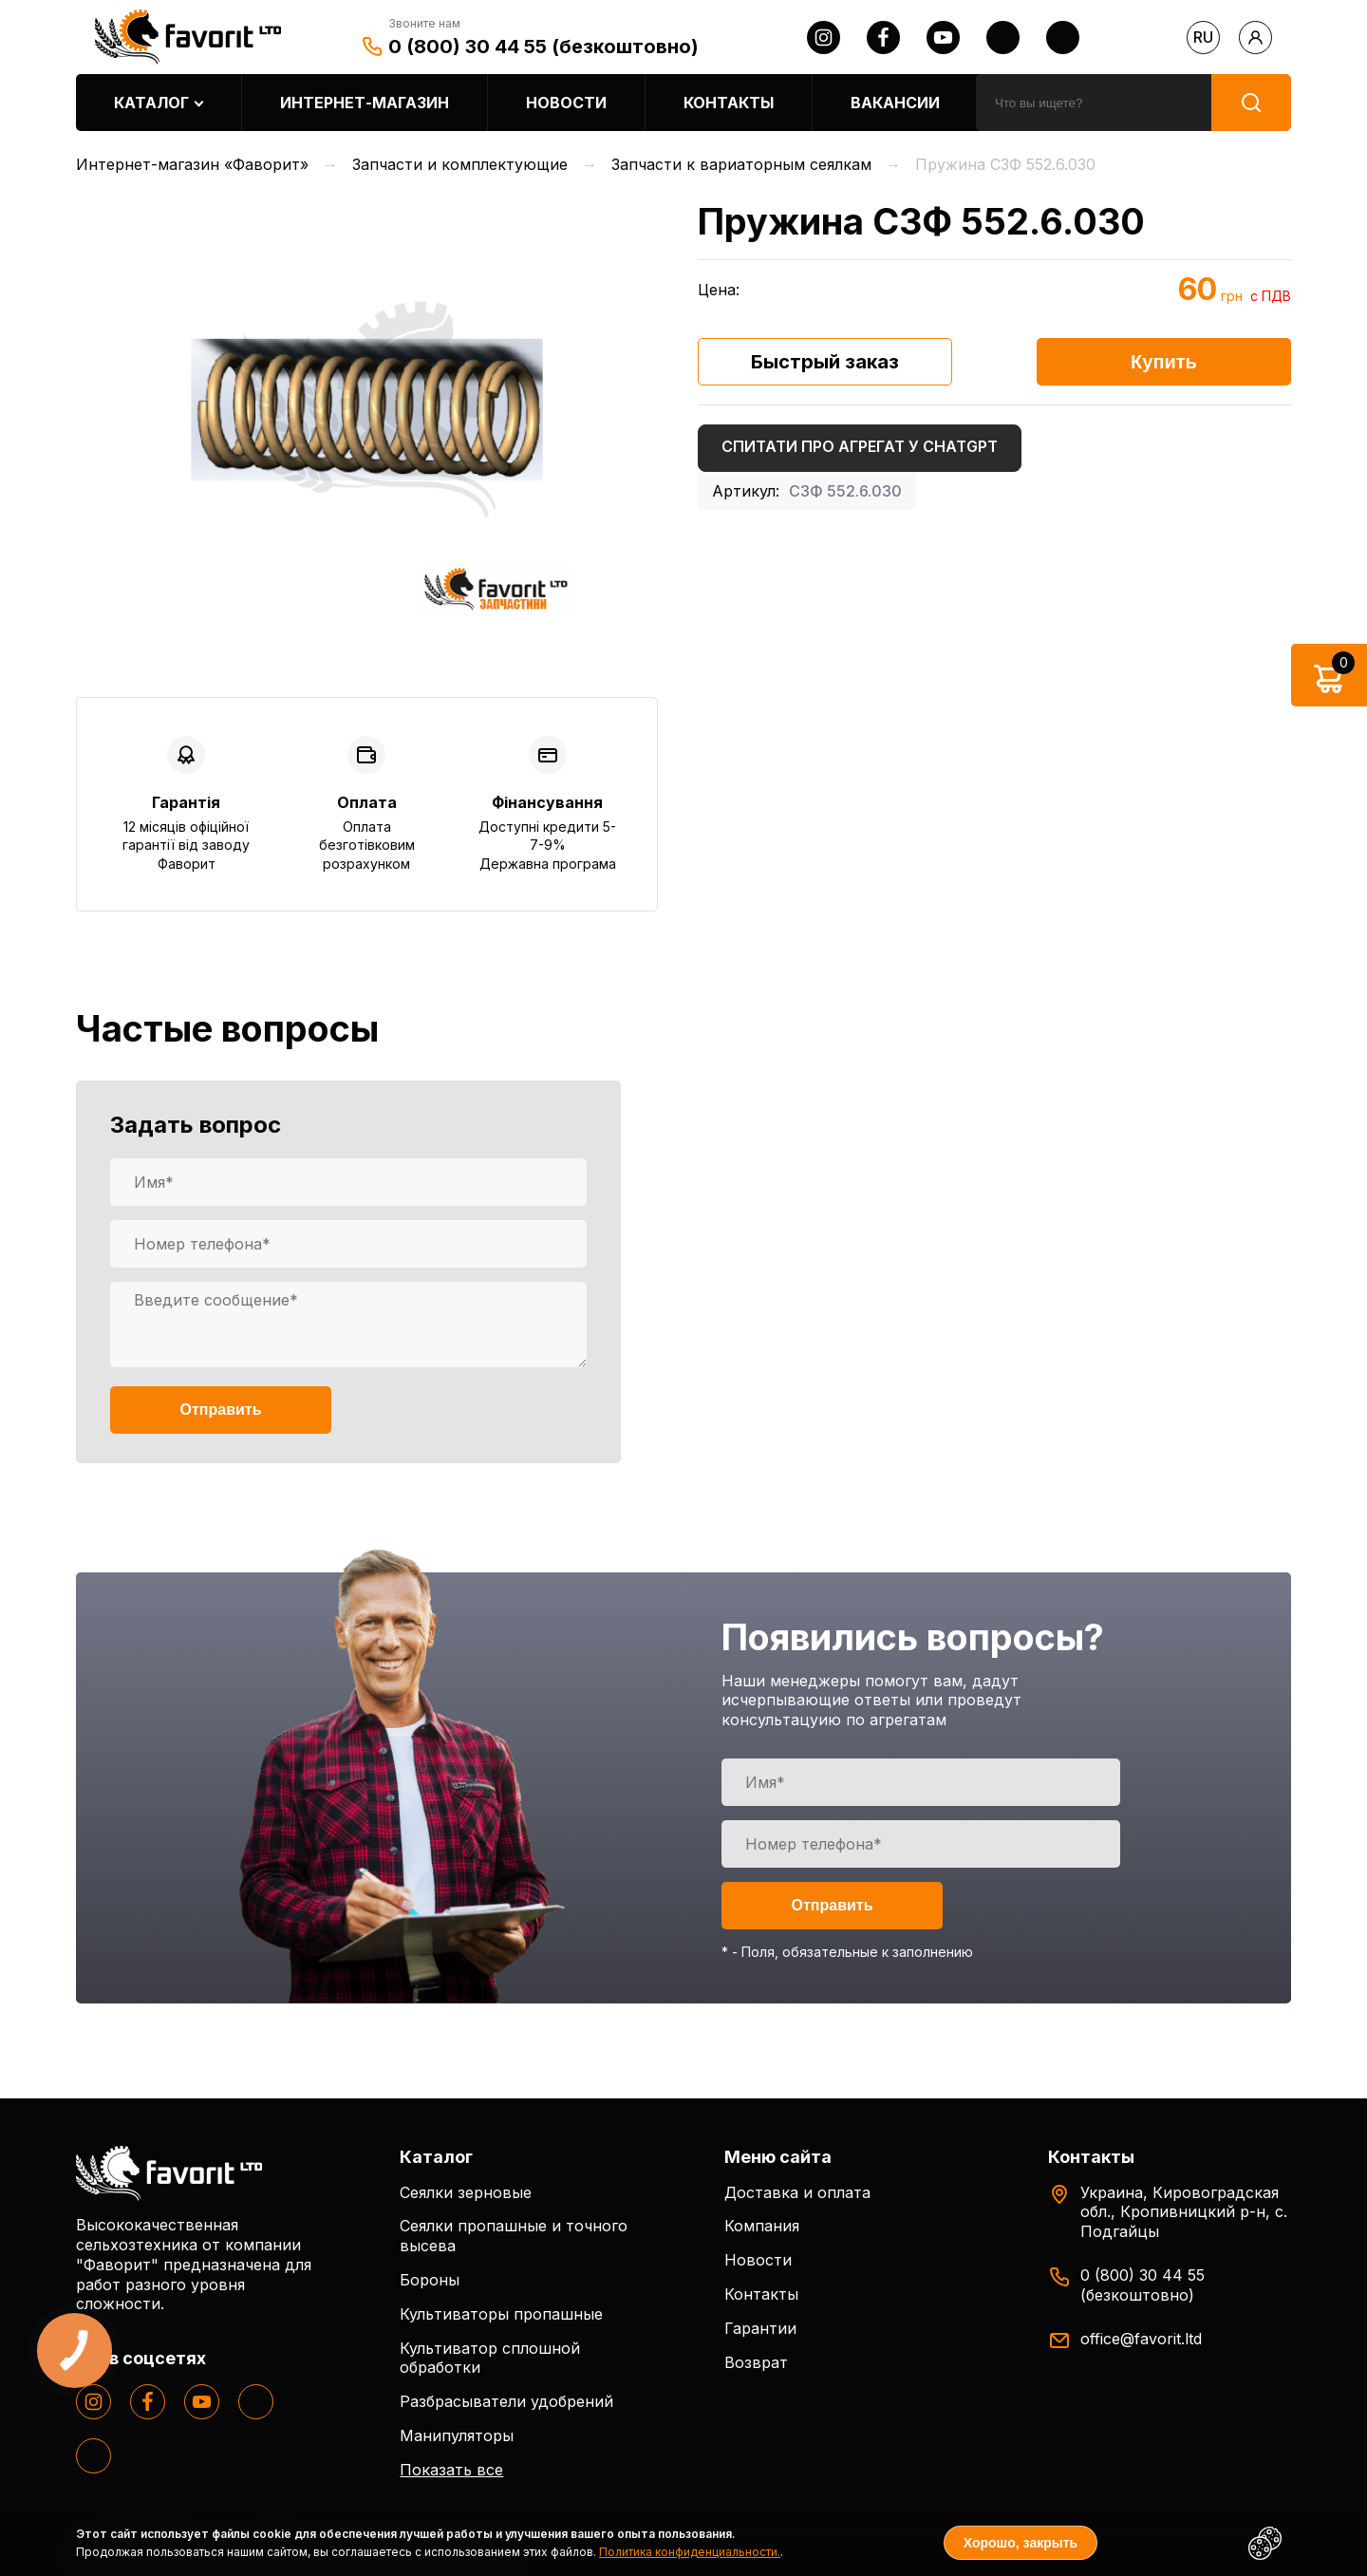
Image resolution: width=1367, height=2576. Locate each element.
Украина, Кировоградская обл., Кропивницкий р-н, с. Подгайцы (1183, 2212)
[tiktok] (1062, 37)
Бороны (429, 2279)
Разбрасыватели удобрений (506, 2401)
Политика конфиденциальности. (689, 2552)
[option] (367, 409)
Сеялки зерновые (466, 2192)
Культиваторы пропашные (501, 2313)
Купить (1164, 361)
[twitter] (1003, 37)
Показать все (451, 2469)
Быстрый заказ (825, 361)
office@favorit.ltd (1141, 2338)
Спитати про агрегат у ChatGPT (859, 446)
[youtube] (943, 37)
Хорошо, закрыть (1020, 2542)
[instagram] (823, 37)
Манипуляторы (457, 2435)
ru (1203, 37)
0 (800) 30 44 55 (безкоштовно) (543, 46)
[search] (1093, 102)
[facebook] (883, 37)
